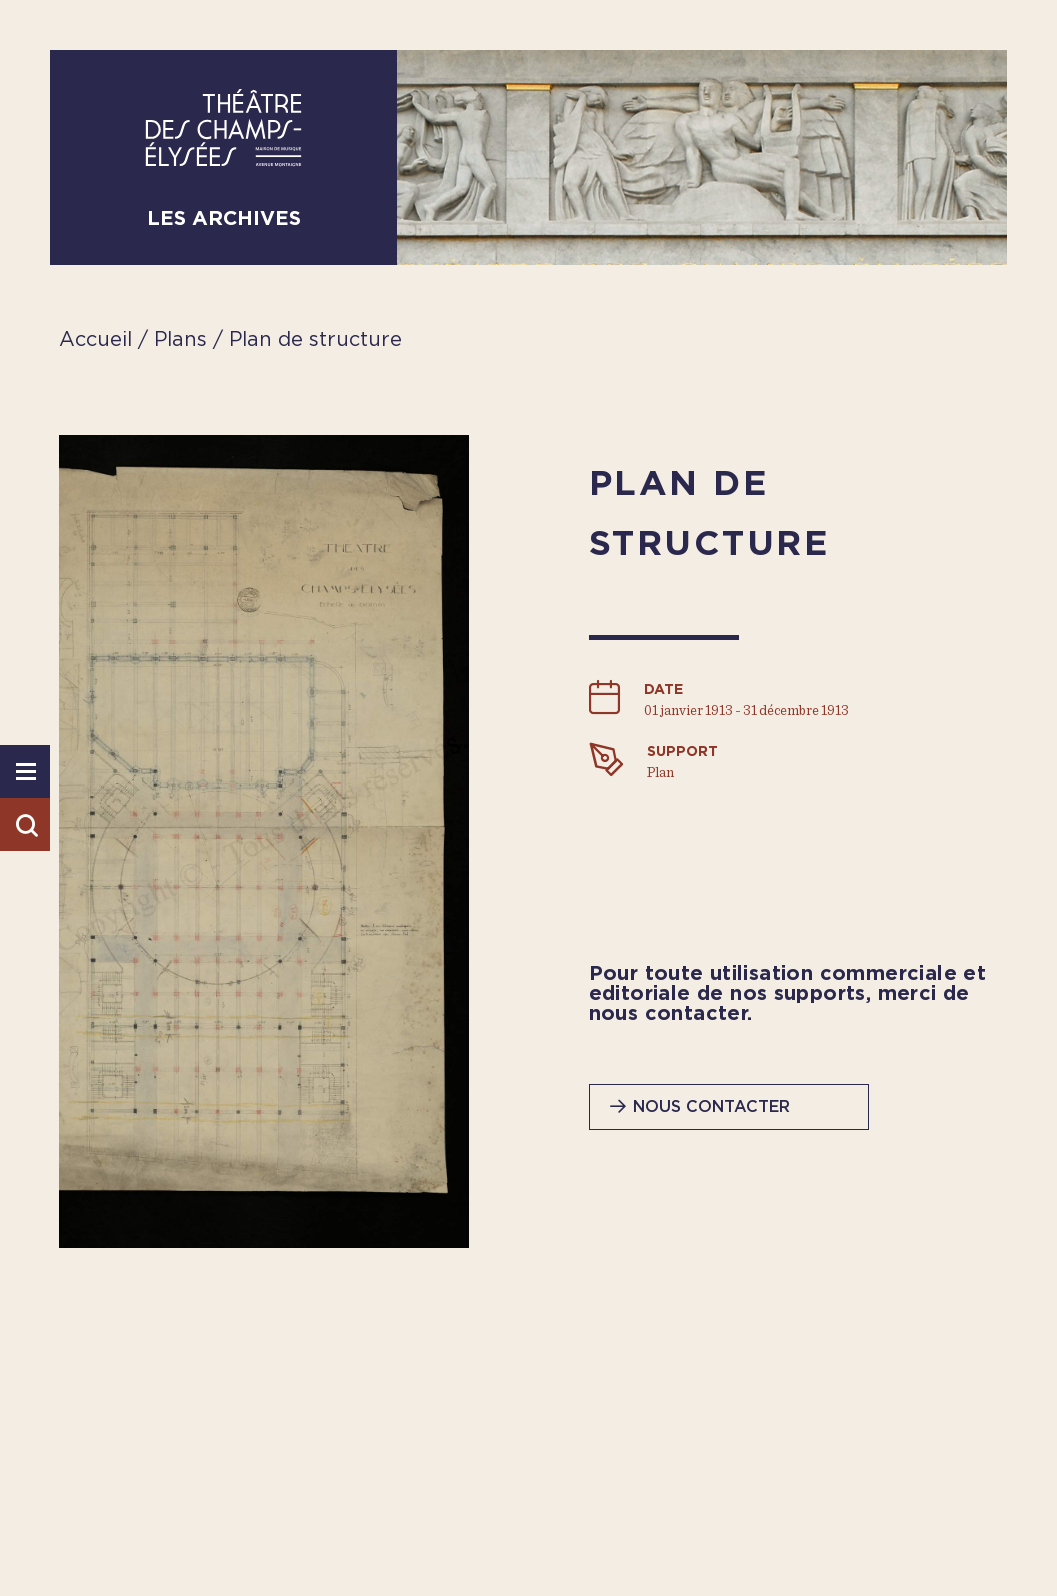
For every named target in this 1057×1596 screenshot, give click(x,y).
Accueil (95, 340)
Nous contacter (711, 1107)
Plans (183, 340)
